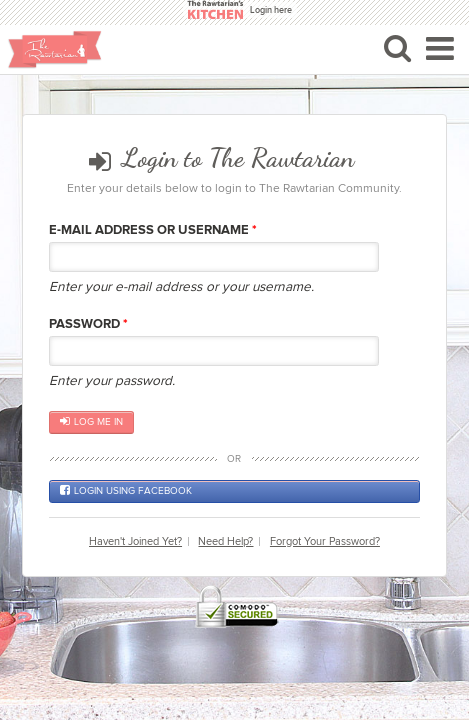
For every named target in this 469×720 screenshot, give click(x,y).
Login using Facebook (126, 491)
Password (88, 324)
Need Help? (225, 541)
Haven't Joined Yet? (135, 541)
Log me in (91, 422)
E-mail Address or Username (153, 230)
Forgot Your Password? (325, 541)
